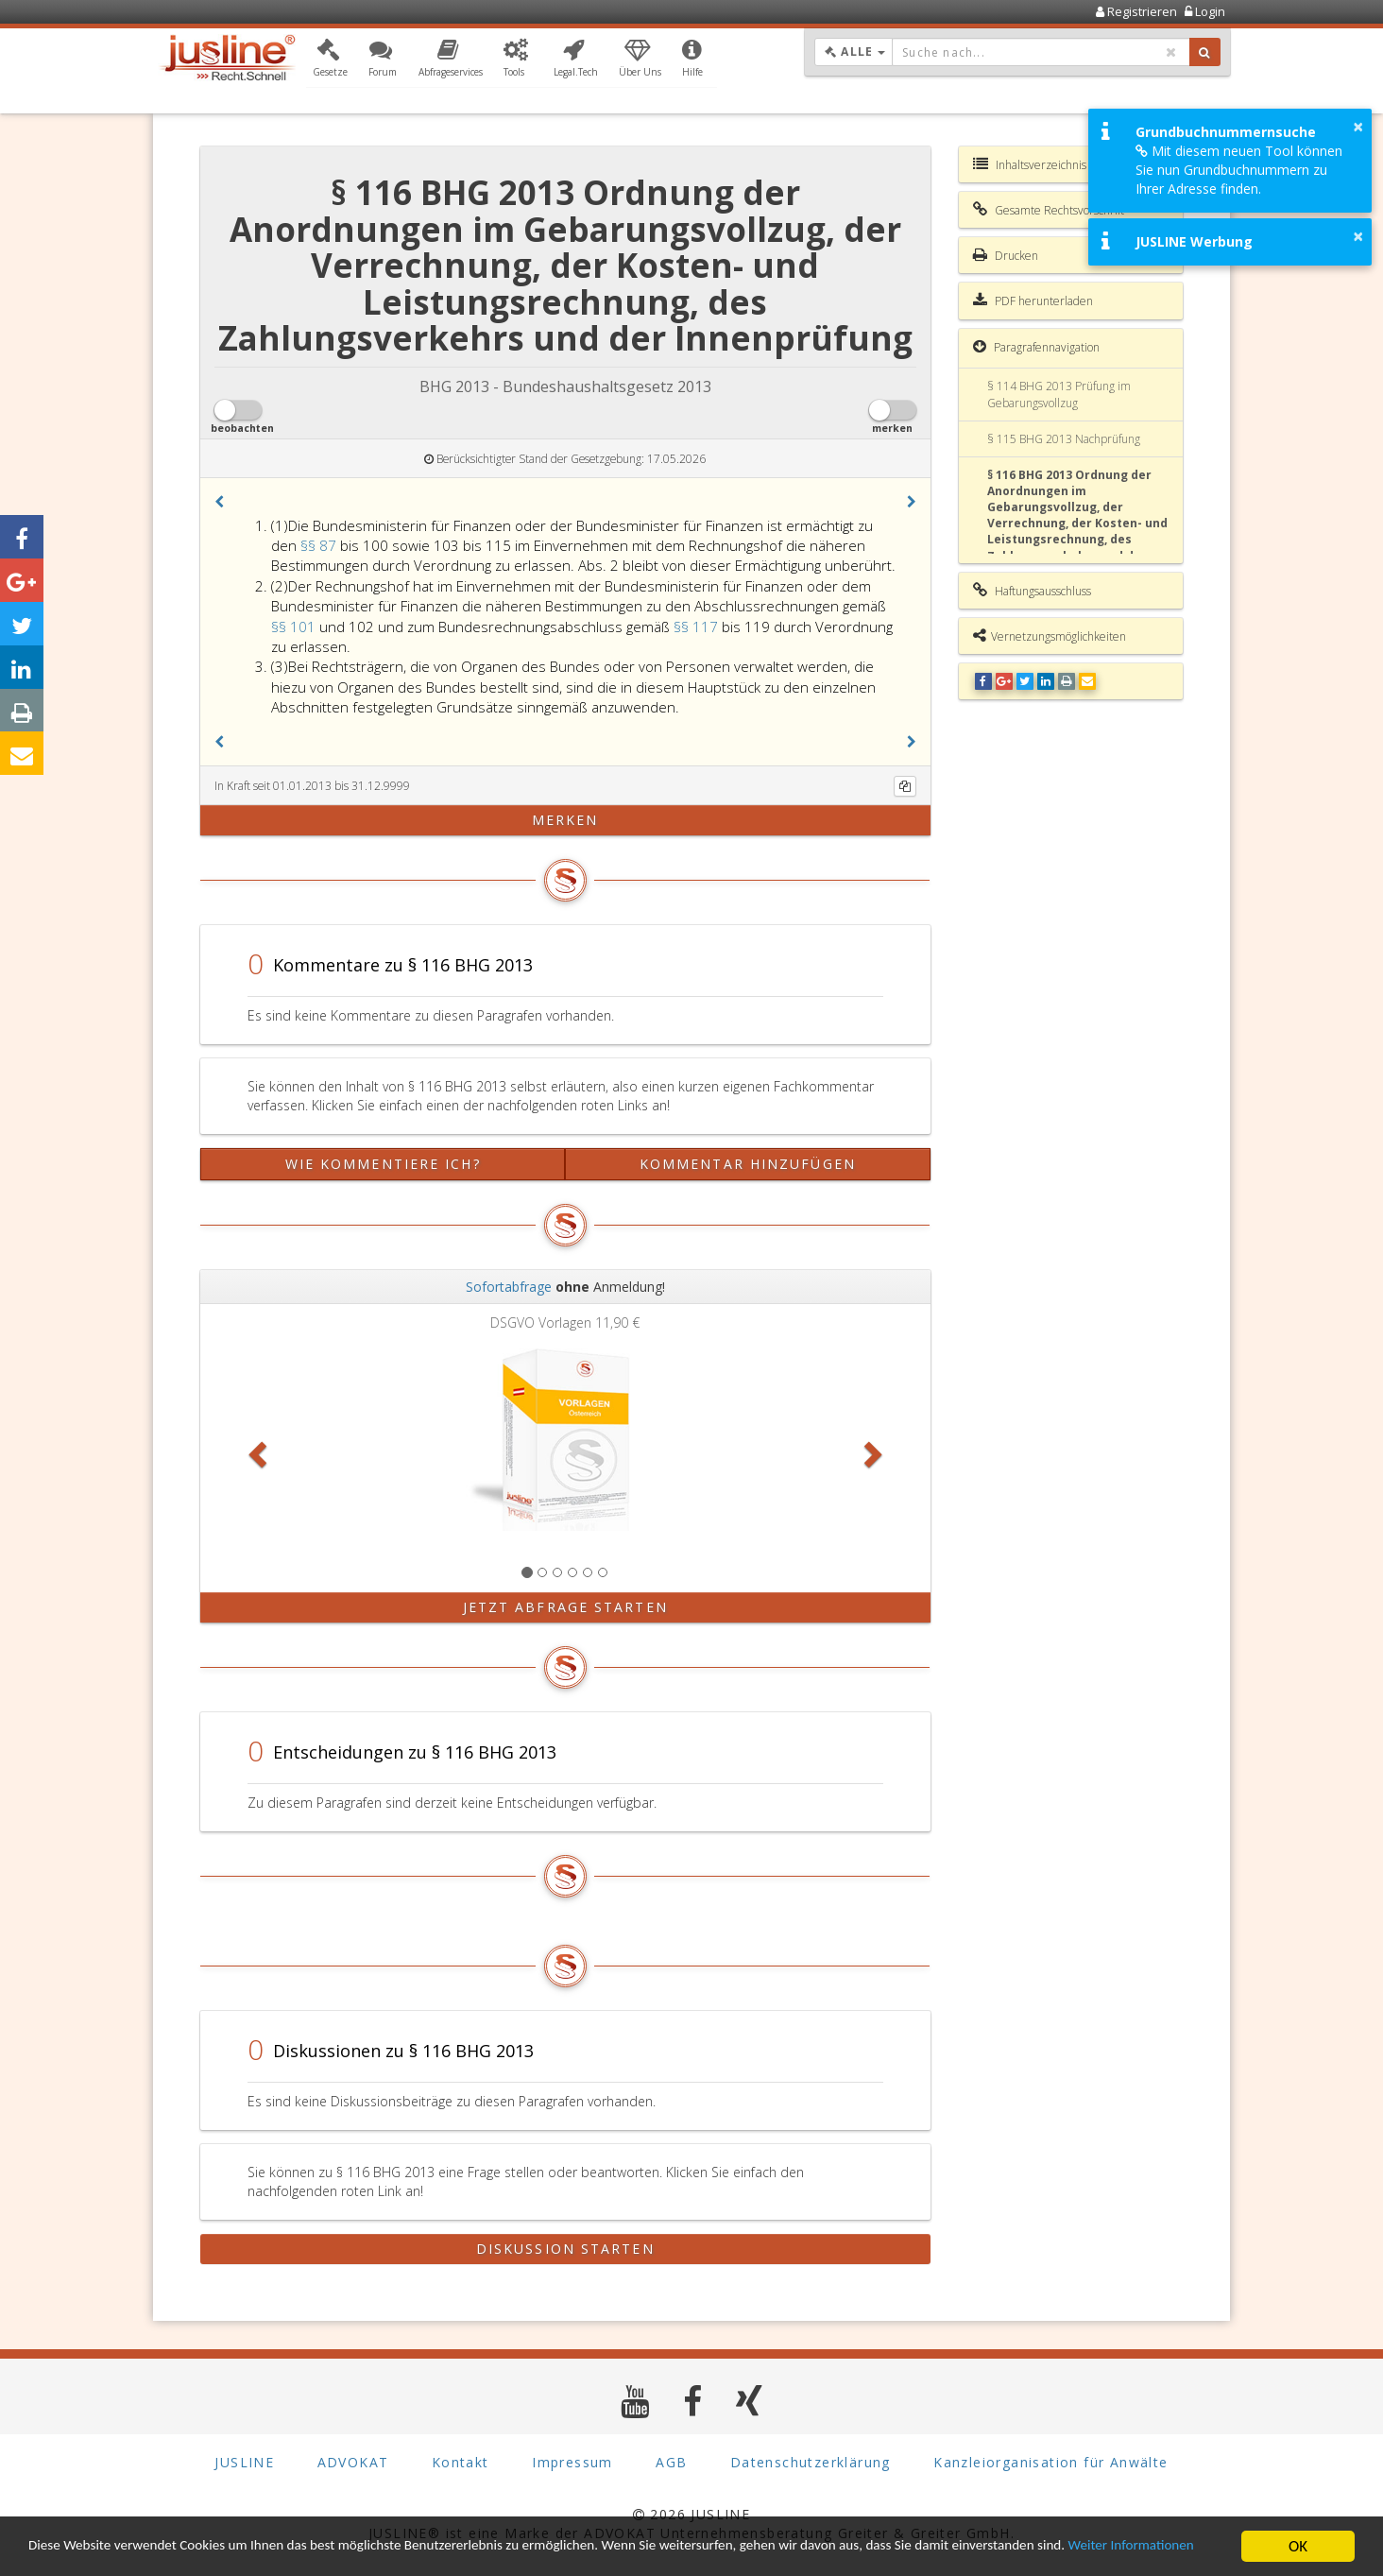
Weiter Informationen (99, 2555)
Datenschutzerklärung (810, 2462)
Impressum (572, 2462)
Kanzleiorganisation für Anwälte (1050, 2462)
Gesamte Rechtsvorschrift (1048, 209)
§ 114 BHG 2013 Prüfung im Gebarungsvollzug (1059, 394)
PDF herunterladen (1033, 300)
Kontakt (460, 2462)
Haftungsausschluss (1032, 590)
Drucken (1005, 255)
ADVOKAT (353, 2462)
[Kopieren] (905, 786)
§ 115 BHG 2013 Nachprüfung (1063, 439)
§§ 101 (295, 626)
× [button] (1358, 126)
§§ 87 (320, 545)
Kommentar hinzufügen (748, 1164)
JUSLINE (244, 2462)
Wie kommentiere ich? (383, 1164)
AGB (671, 2462)
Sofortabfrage (509, 1287)
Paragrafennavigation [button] (1036, 346)
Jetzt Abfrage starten (565, 1607)
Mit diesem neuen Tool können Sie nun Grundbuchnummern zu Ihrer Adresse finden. (1238, 169)
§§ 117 (698, 626)
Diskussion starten (565, 2249)
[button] (330, 59)
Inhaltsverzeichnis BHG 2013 (1057, 164)
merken (565, 820)
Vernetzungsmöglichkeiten (1049, 635)
